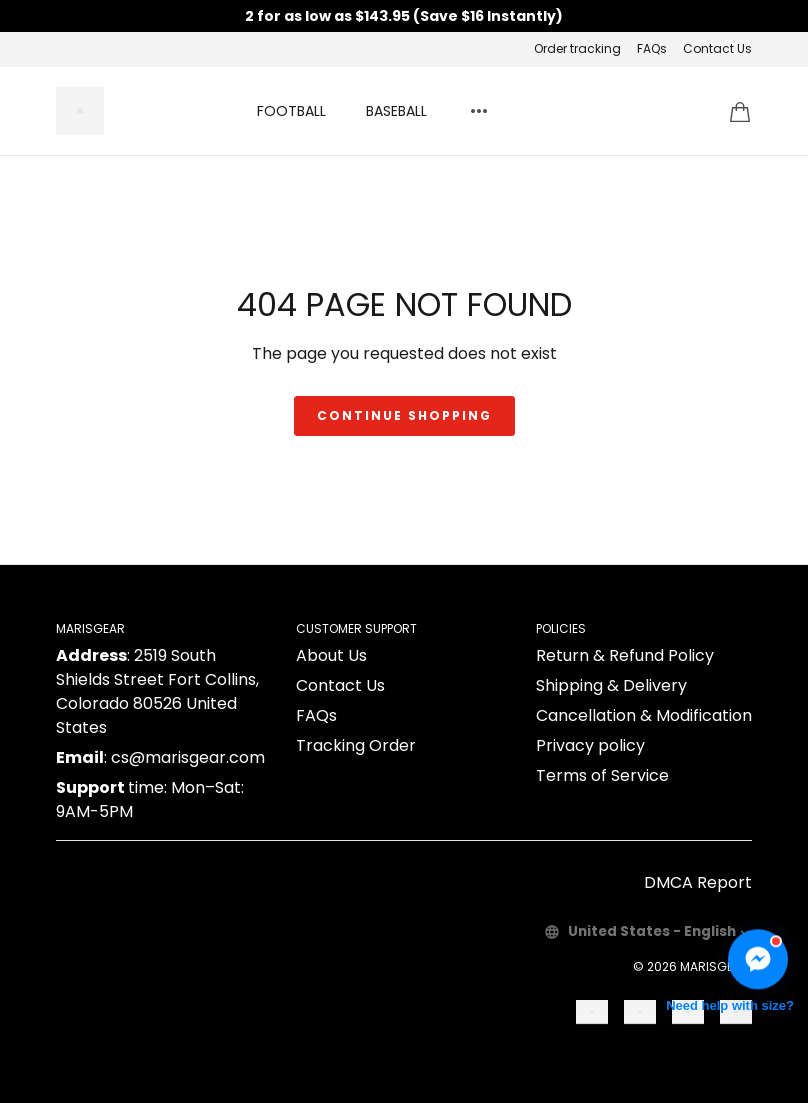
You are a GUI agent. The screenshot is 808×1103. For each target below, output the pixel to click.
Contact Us (717, 48)
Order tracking (577, 48)
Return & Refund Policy (625, 655)
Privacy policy (590, 745)
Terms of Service (602, 775)
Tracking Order (356, 745)
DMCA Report (698, 882)
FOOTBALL (291, 111)
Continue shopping (404, 415)
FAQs (652, 48)
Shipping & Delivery (611, 685)
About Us (331, 655)
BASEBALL (396, 111)
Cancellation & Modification (644, 715)
